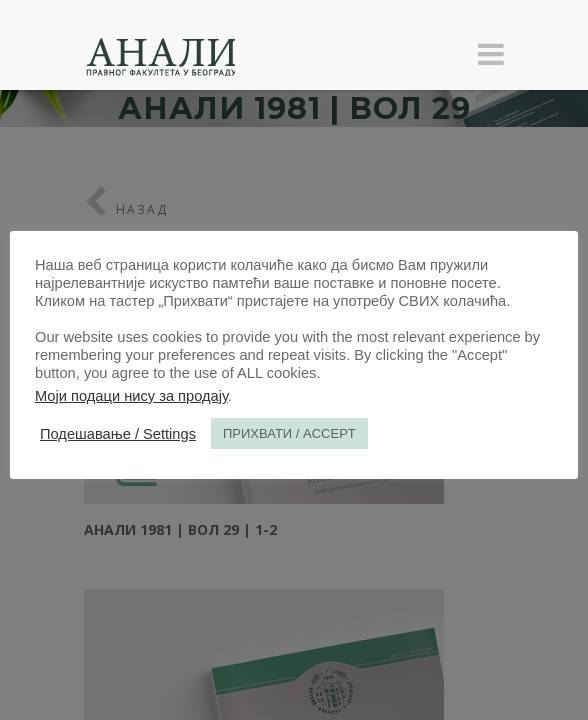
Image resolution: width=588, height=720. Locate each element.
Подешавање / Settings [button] (118, 434)
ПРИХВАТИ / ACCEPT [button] (289, 433)
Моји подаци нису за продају (131, 396)
